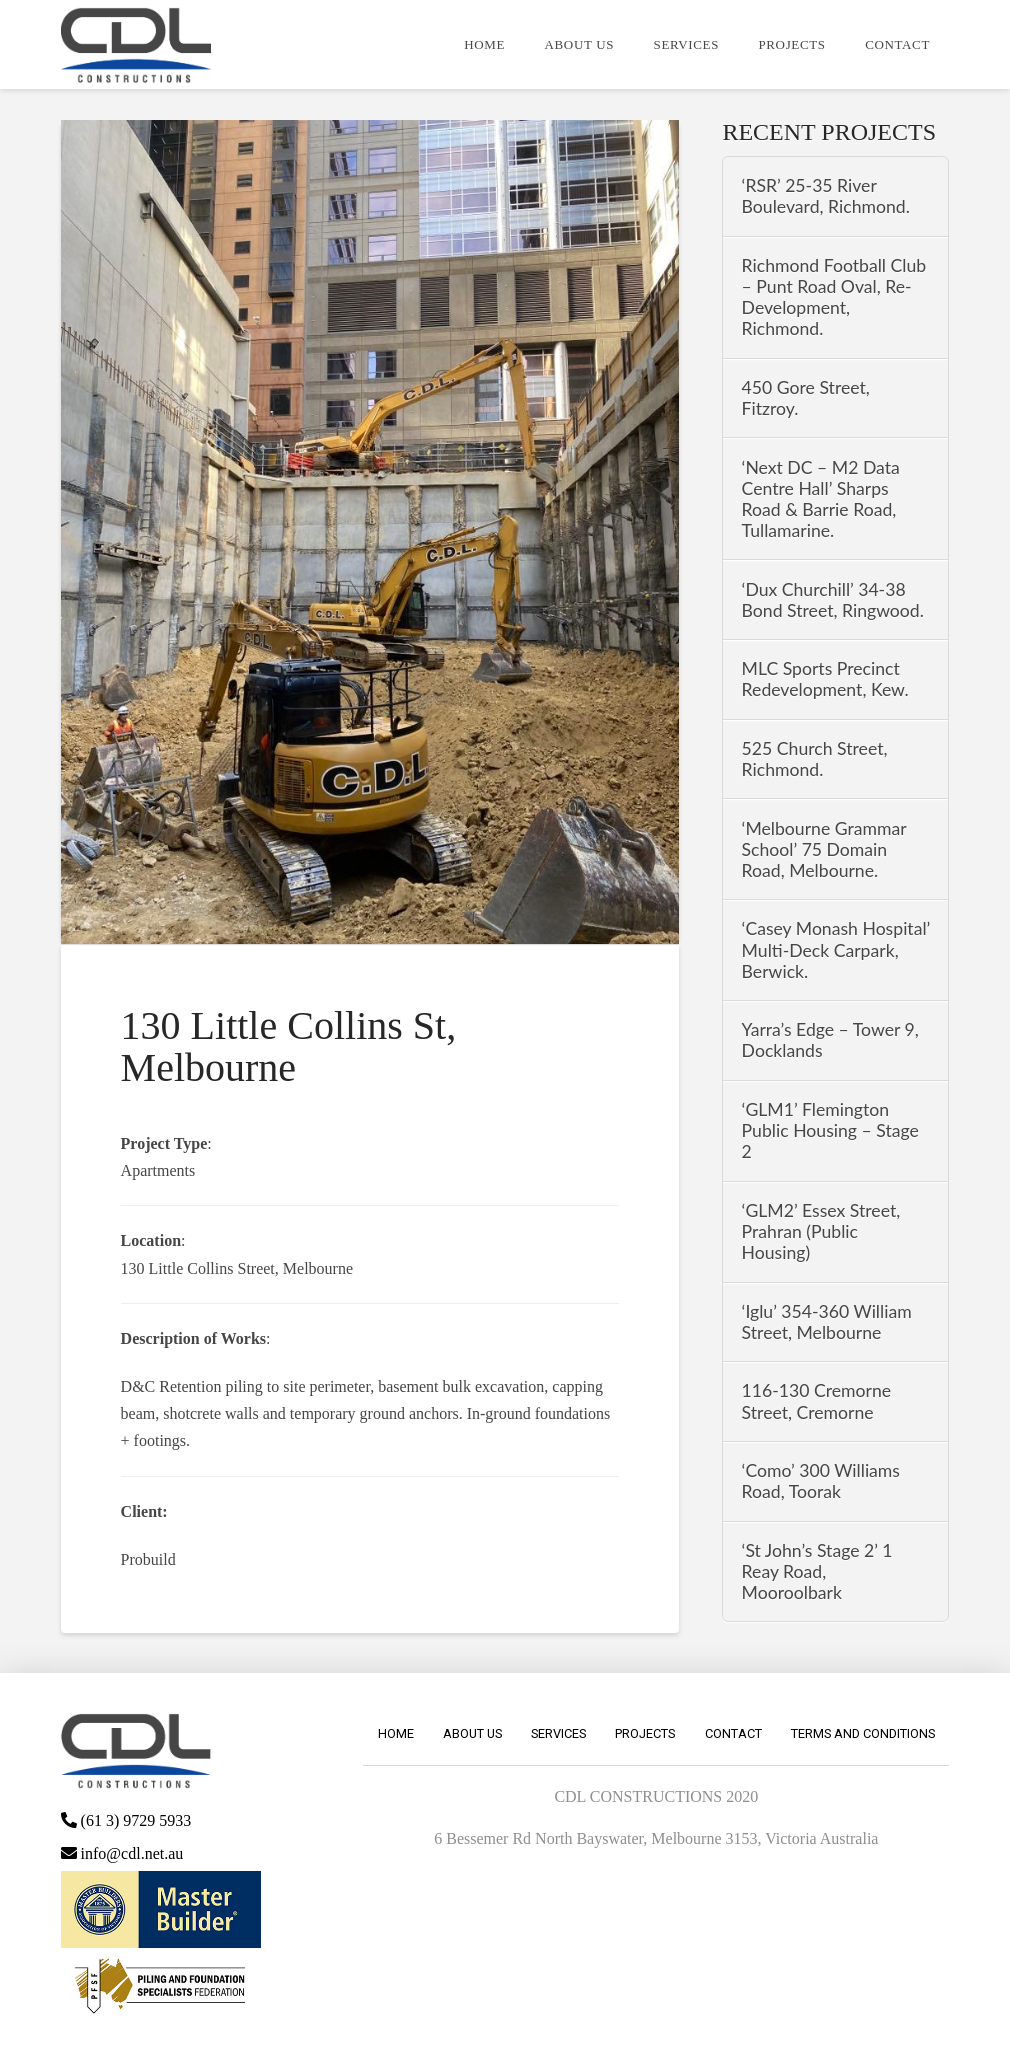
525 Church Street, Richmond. (815, 759)
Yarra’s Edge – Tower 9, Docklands (830, 1040)
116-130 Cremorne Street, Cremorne (817, 1401)
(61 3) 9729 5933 (126, 1820)
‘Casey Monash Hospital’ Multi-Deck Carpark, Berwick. (836, 949)
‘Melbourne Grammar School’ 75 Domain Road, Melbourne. (824, 849)
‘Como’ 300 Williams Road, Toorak (821, 1481)
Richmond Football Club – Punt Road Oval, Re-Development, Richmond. (834, 297)
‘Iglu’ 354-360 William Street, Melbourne (827, 1322)
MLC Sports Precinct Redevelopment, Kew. (825, 679)
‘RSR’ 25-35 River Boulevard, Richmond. (826, 196)
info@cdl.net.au (122, 1853)
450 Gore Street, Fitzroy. (806, 398)
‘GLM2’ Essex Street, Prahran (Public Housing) (821, 1231)
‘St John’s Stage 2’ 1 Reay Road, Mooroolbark (817, 1571)
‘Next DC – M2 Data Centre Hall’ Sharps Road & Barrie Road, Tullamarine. (821, 499)
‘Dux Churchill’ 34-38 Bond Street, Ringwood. (833, 600)
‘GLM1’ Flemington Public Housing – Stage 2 (830, 1130)
